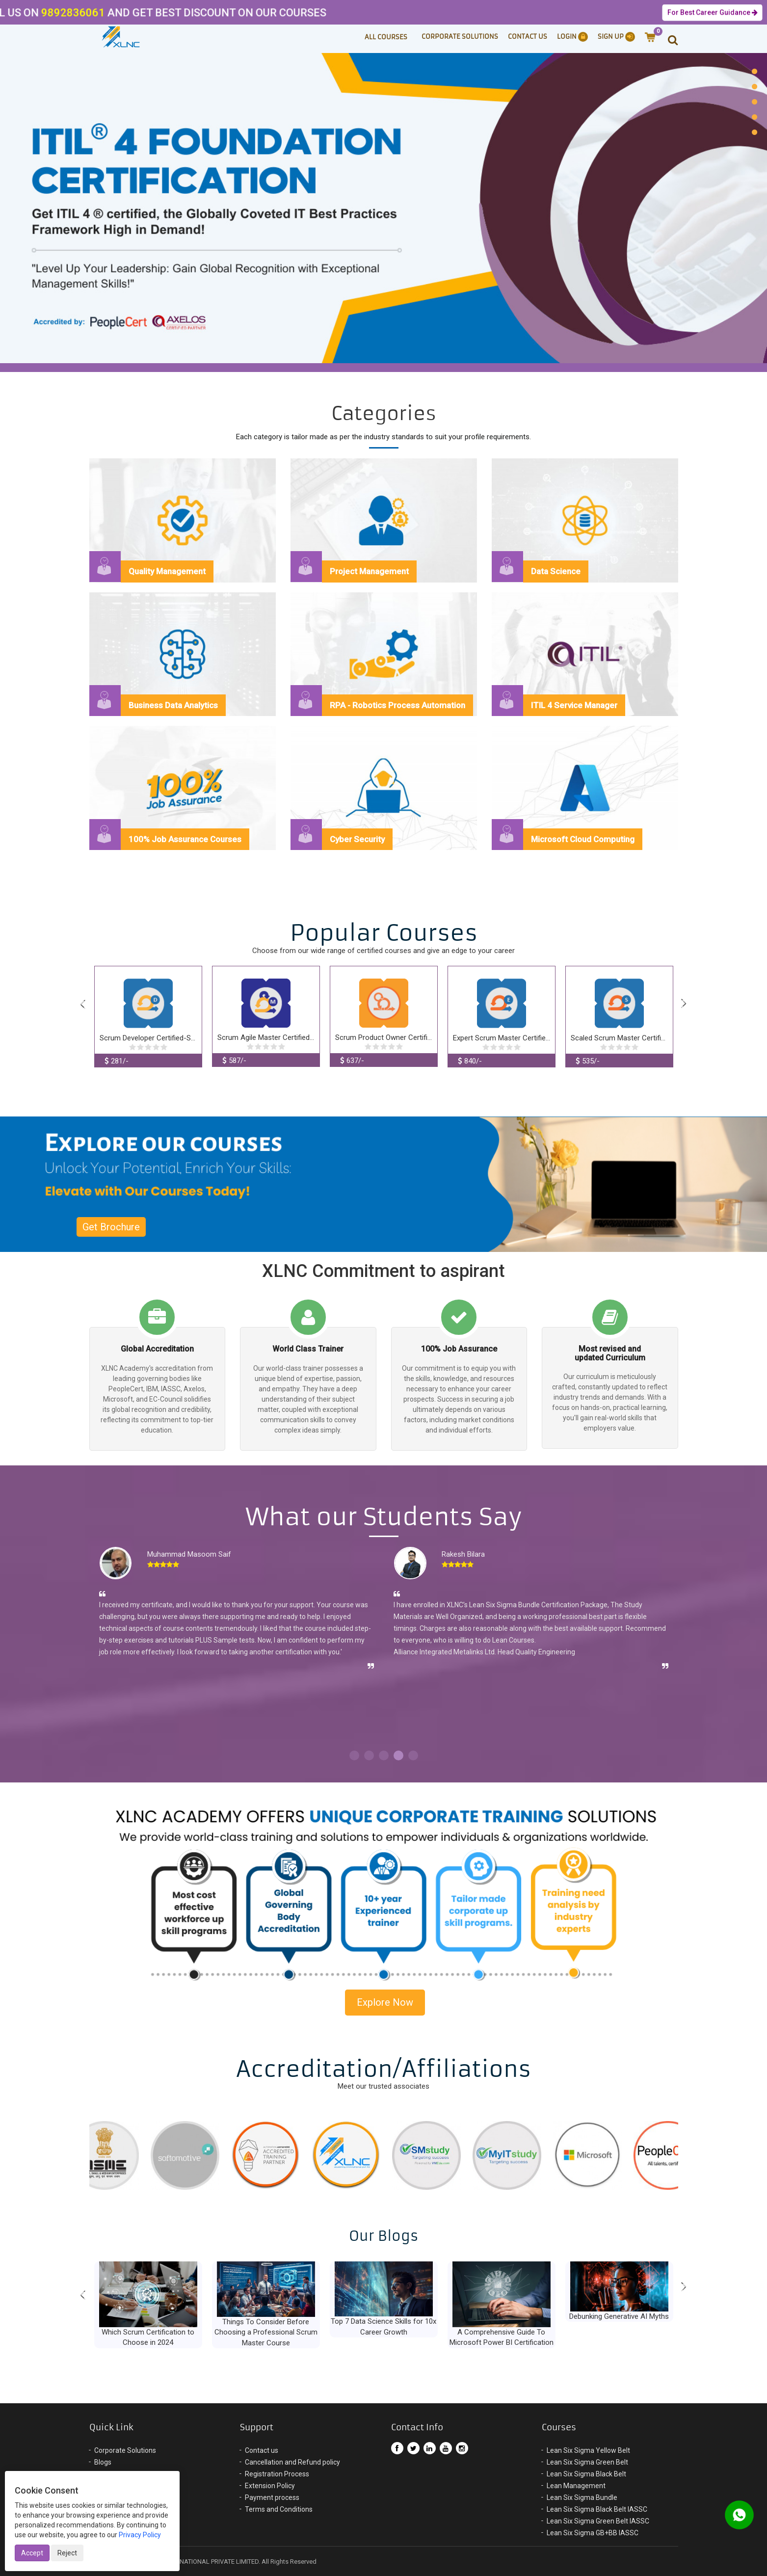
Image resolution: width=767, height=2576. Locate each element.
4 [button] (398, 1755)
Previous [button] (83, 1005)
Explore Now (385, 2002)
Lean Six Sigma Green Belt (587, 2462)
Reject (67, 2553)
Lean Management (576, 2486)
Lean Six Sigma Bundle (582, 2497)
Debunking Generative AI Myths (619, 2316)
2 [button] (369, 1755)
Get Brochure (111, 1227)
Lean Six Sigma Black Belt (586, 2474)
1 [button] (354, 1755)
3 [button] (384, 1755)
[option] (383, 205)
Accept (32, 2553)
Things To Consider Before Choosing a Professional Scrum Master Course (265, 2332)
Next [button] (684, 1004)
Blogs (102, 2462)
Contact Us (527, 36)
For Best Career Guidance (712, 13)
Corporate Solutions (460, 36)
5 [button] (413, 1755)
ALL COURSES (386, 37)
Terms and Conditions (279, 2509)
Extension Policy (270, 2486)
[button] (668, 39)
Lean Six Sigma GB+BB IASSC (592, 2533)
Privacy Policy (140, 2535)
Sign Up (616, 37)
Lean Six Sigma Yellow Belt (588, 2450)
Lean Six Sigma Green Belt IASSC (598, 2521)
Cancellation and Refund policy (292, 2462)
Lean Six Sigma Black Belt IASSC (597, 2509)
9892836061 (33, 13)
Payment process (272, 2497)
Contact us (261, 2450)
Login (572, 37)
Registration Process (277, 2474)
